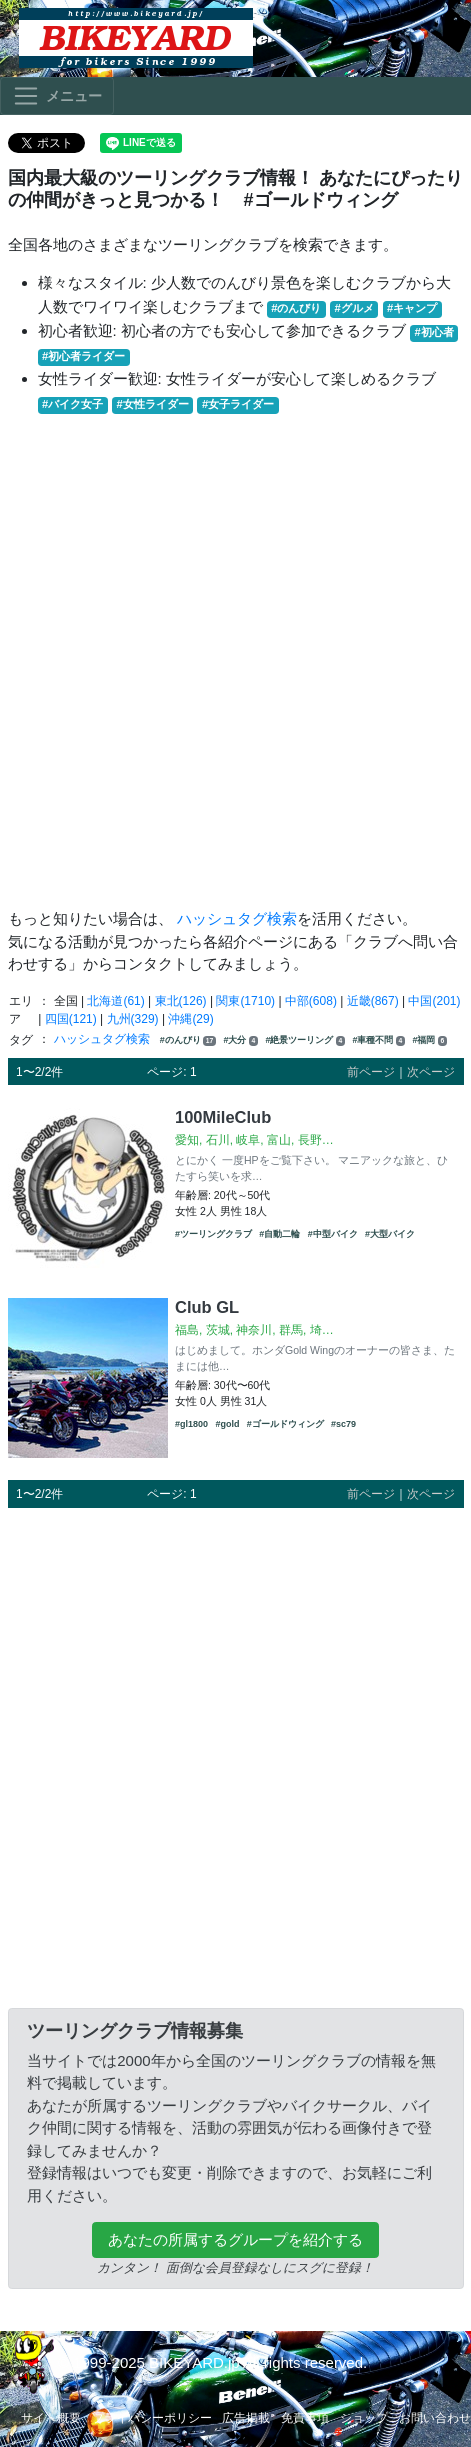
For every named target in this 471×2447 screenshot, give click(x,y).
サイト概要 (51, 2418)
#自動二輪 (279, 1234)
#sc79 (343, 1424)
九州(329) (133, 1019)
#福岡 (429, 1040)
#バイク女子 (72, 404)
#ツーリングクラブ (213, 1234)
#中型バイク (333, 1234)
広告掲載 (246, 2418)
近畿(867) (373, 1001)
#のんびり (296, 308)
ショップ (364, 2418)
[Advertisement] (231, 661)
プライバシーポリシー (152, 2418)
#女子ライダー (238, 404)
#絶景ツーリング (305, 1040)
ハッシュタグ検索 (237, 918)
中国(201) (434, 1001)
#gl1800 (191, 1424)
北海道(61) (115, 1001)
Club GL (207, 1307)
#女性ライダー (152, 404)
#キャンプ (412, 308)
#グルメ (354, 308)
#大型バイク (390, 1234)
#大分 (240, 1040)
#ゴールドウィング (285, 1424)
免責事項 (305, 2418)
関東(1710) (245, 1001)
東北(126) (181, 1001)
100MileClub (223, 1117)
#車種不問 (378, 1040)
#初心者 (434, 332)
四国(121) (71, 1019)
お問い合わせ (435, 2418)
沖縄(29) (190, 1019)
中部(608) (311, 1001)
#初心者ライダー (83, 356)
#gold (227, 1424)
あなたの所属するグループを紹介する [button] (235, 2239)
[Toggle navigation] (57, 96)
